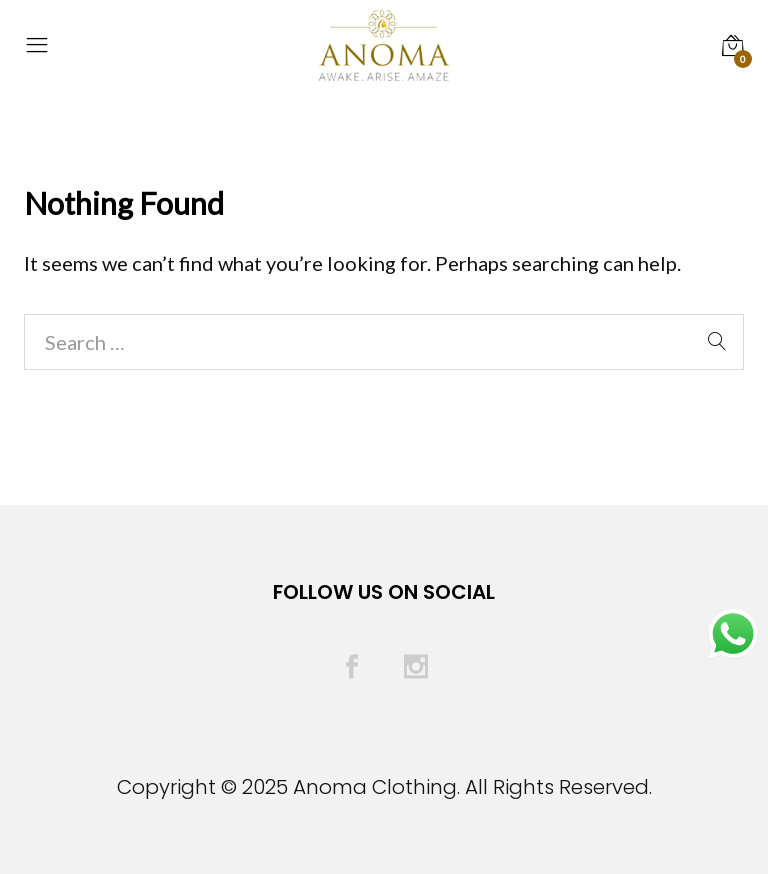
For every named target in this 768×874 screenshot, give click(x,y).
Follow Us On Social (384, 592)
